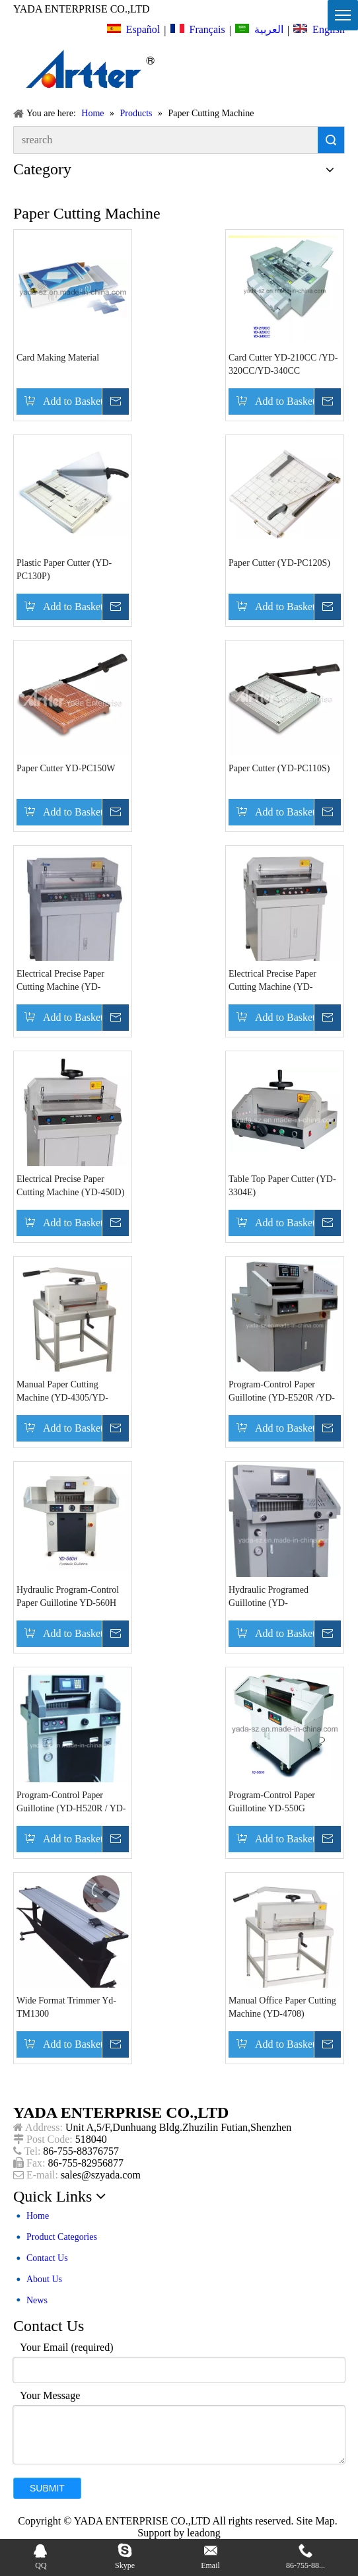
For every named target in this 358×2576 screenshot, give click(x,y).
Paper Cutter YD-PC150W (66, 768)
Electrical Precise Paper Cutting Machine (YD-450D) (70, 1185)
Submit (47, 2488)
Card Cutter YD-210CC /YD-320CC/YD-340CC (283, 364)
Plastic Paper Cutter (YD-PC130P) (64, 569)
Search (331, 140)
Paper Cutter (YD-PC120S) (279, 563)
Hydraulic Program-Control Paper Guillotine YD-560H (68, 1596)
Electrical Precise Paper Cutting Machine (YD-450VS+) (60, 981)
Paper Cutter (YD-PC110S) (279, 768)
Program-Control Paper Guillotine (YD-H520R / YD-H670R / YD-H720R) (71, 1802)
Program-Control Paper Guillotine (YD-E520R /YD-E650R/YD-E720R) (282, 1392)
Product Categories (61, 2237)
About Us (44, 2279)
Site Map (315, 2520)
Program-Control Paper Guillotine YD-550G (272, 1801)
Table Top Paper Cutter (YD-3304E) (282, 1185)
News (37, 2300)
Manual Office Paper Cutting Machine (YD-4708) (282, 2007)
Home (37, 2216)
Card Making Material (58, 358)
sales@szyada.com (101, 2174)
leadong (204, 2532)
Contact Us (47, 2258)
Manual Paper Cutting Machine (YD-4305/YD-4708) (62, 1392)
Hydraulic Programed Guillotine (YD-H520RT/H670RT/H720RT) (280, 1597)
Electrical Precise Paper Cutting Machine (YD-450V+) (272, 981)
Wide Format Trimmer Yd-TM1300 (66, 2007)
